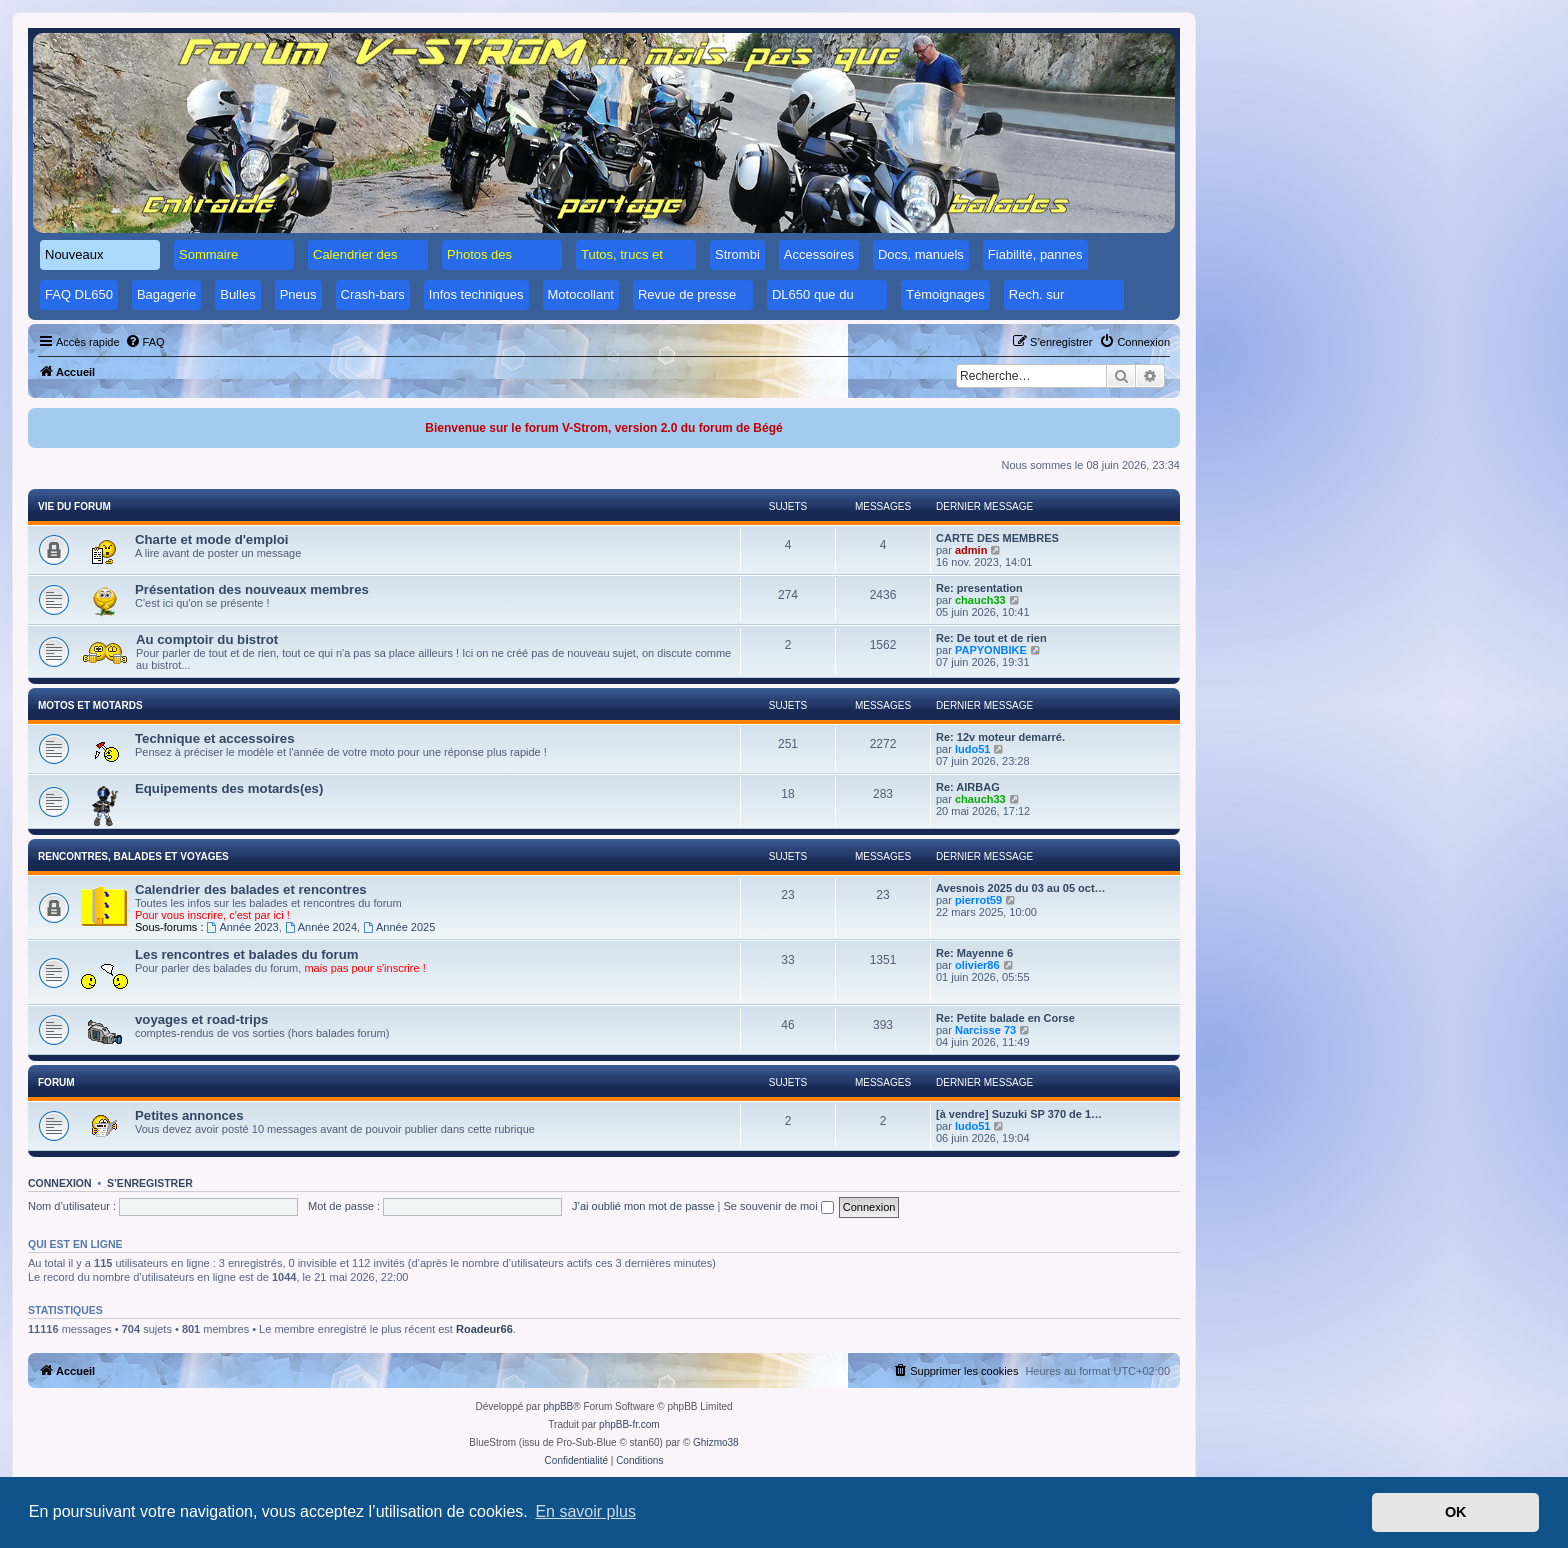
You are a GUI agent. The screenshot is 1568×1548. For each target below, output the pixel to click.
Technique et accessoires (215, 738)
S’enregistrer (150, 1183)
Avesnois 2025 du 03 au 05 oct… (1021, 888)
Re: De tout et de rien (991, 638)
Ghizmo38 (716, 1442)
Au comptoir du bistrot (207, 639)
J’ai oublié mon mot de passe (643, 1206)
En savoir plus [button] (585, 1511)
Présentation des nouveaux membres (252, 589)
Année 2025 (399, 927)
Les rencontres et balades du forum (247, 954)
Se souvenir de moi (779, 1206)
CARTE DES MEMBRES (997, 538)
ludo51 (972, 749)
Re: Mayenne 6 (974, 953)
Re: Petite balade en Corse (1005, 1018)
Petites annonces (189, 1115)
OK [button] (1456, 1512)
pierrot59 (978, 900)
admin (971, 550)
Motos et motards (90, 705)
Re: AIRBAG (968, 787)
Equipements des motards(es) (229, 788)
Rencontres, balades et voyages (133, 856)
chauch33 (980, 600)
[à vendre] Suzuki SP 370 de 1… (1019, 1114)
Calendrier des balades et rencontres (251, 889)
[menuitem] (145, 342)
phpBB (558, 1406)
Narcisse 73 (985, 1030)
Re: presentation (979, 588)
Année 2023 (243, 927)
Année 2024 (321, 927)
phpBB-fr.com (629, 1424)
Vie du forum (74, 506)
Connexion (60, 1183)
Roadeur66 (484, 1329)
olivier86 (977, 965)
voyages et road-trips (201, 1019)
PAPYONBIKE (991, 650)
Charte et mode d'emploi (211, 539)
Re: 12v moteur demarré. (1000, 737)
